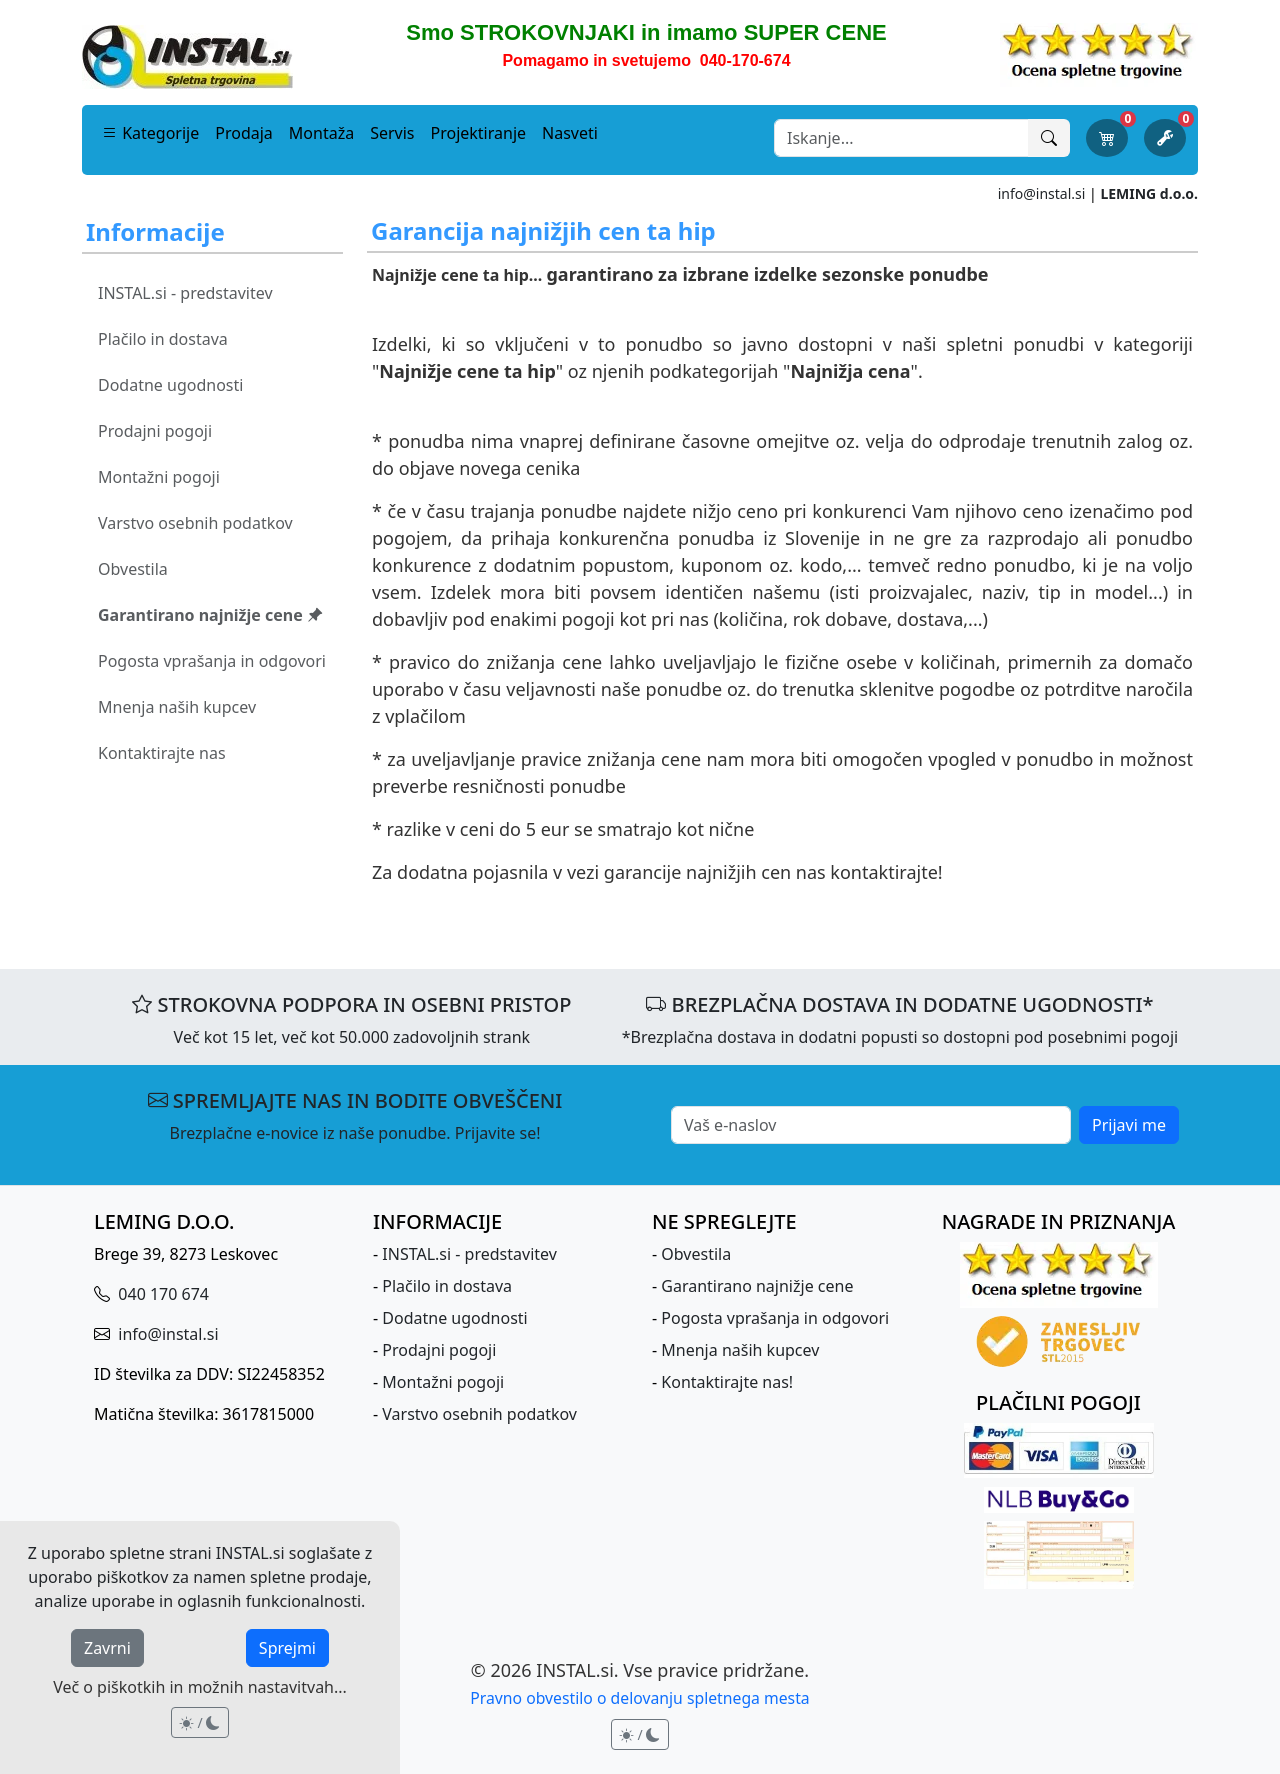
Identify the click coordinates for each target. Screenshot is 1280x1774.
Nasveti (570, 133)
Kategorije (150, 133)
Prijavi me (1129, 1125)
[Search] (901, 138)
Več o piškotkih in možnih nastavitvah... (200, 1687)
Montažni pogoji (159, 477)
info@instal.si (1042, 193)
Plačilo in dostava (163, 339)
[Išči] (1049, 138)
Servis (392, 133)
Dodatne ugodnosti (170, 385)
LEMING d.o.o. (1149, 193)
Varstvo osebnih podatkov (195, 523)
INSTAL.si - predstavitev (185, 293)
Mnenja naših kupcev (177, 707)
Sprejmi (287, 1648)
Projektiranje (479, 133)
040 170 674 (161, 1294)
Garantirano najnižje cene (210, 615)
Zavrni (107, 1648)
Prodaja (244, 133)
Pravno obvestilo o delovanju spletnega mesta (639, 1698)
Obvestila (133, 569)
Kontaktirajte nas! (727, 1382)
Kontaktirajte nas (162, 753)
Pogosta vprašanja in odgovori (212, 661)
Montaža (321, 133)
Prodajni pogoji (155, 431)
